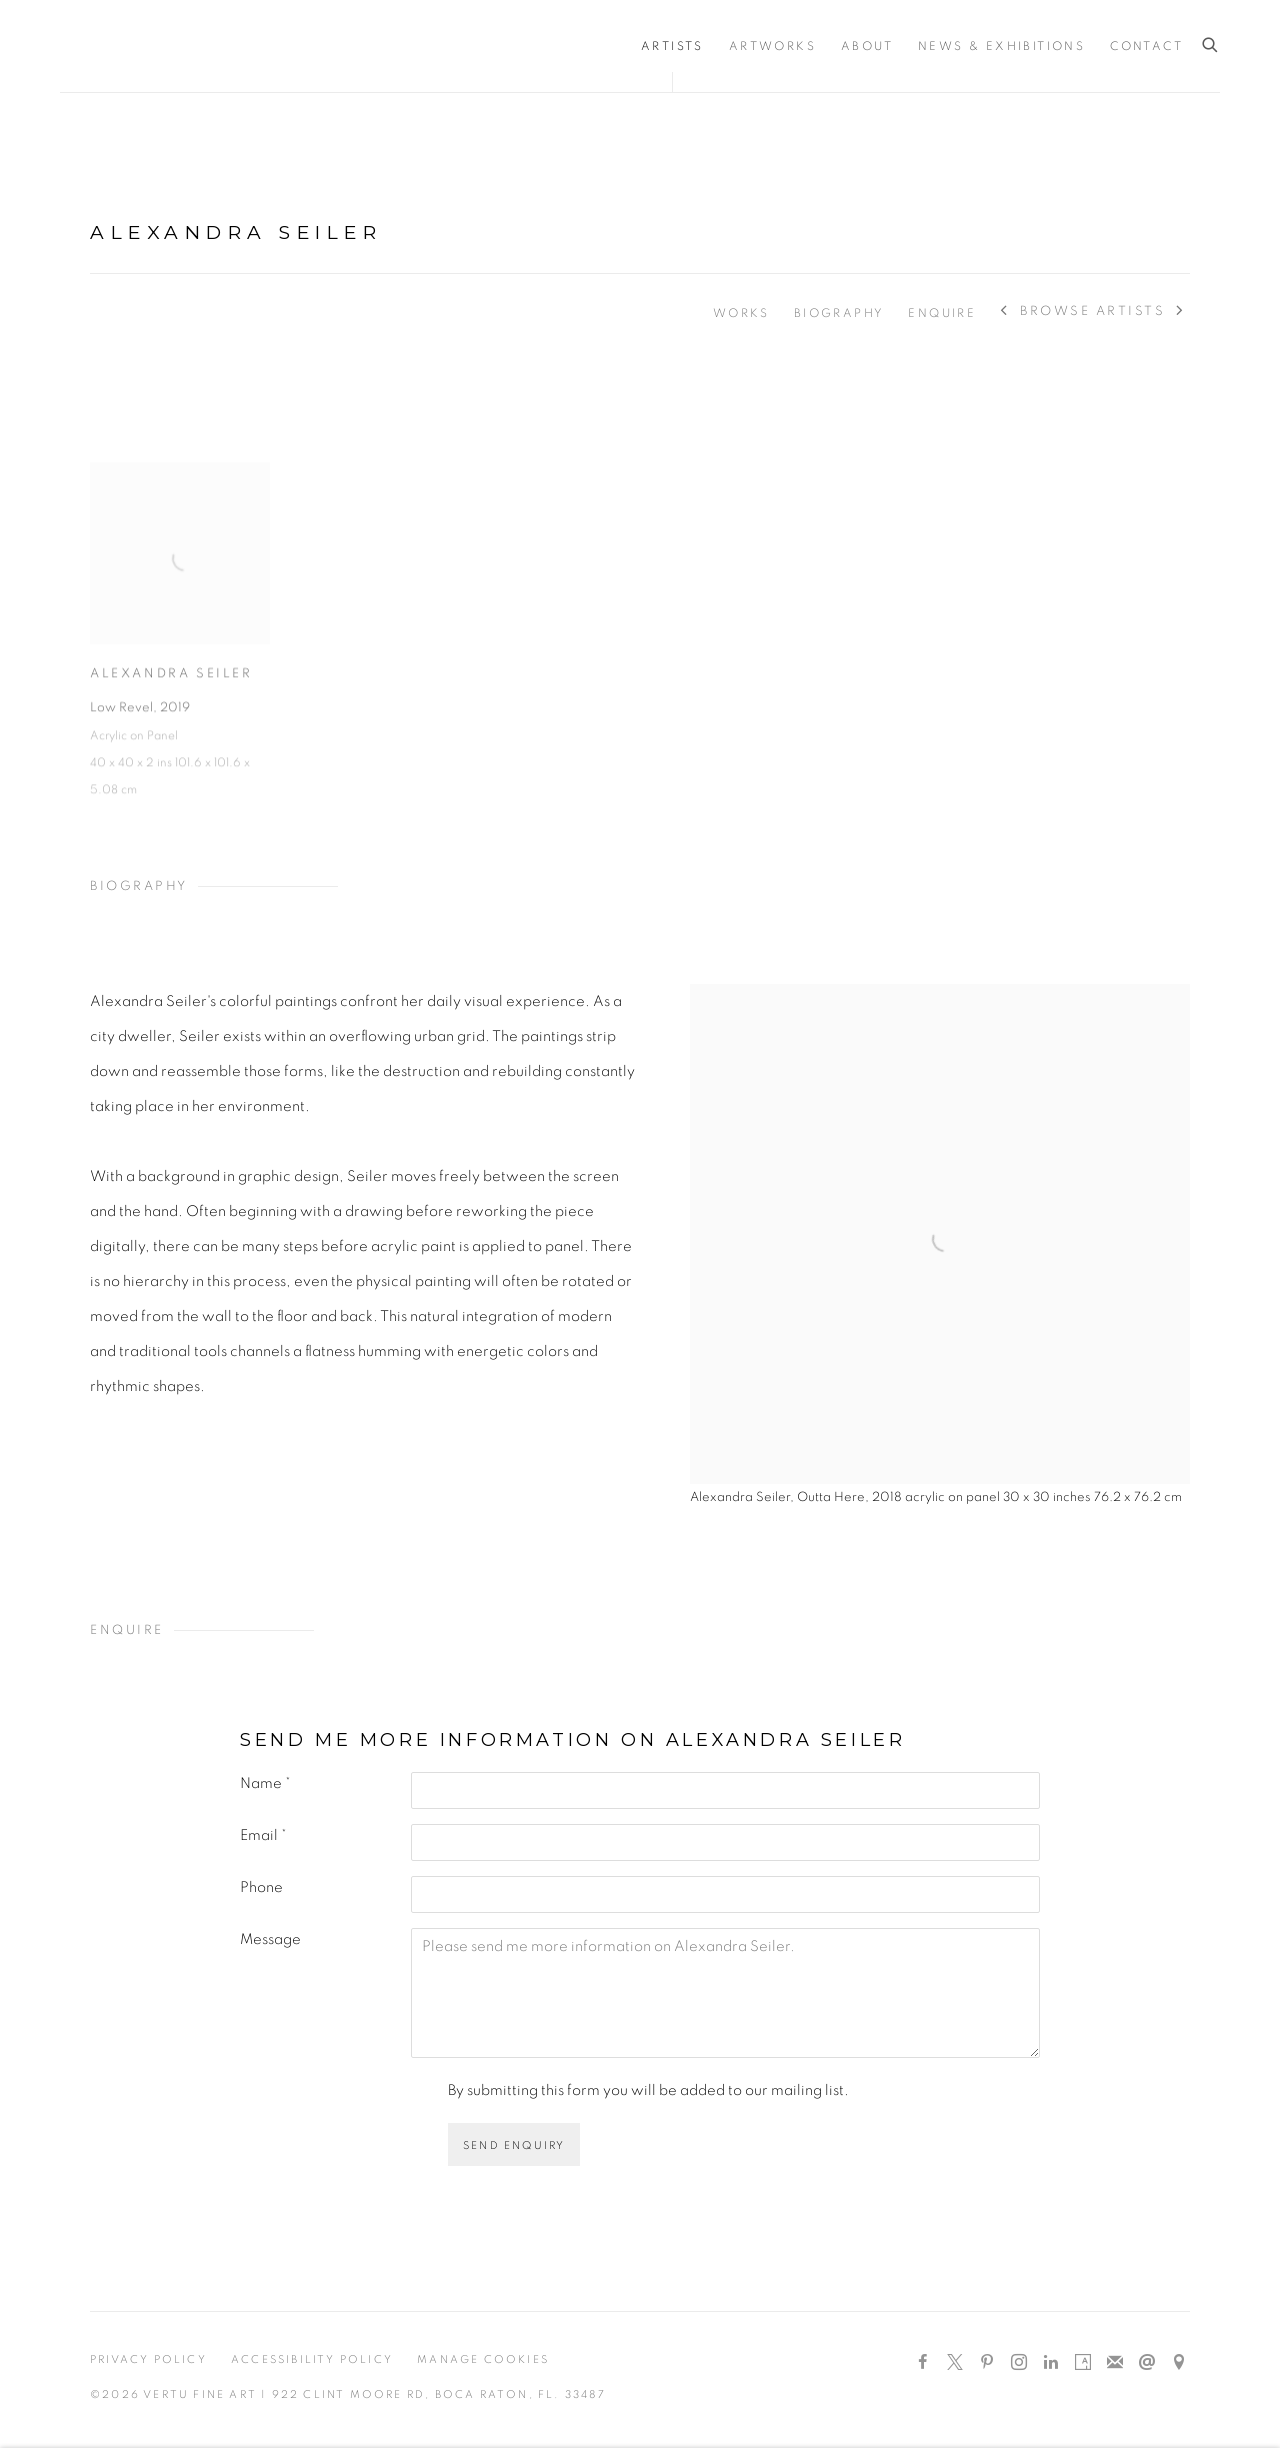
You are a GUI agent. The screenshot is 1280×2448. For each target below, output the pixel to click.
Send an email (1147, 2363)
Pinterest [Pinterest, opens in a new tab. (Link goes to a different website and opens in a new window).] (987, 2363)
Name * (265, 1783)
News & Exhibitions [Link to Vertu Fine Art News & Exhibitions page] (1001, 46)
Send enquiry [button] (514, 2145)
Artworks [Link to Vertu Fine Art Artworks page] (772, 46)
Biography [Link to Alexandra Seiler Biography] (839, 313)
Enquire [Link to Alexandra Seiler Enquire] (942, 313)
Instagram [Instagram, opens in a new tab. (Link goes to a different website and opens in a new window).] (1019, 2363)
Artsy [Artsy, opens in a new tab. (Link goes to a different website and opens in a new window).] (1083, 2363)
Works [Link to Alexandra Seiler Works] (741, 313)
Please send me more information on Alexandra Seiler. (725, 1993)
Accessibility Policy (312, 2359)
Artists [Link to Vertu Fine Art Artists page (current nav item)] (672, 46)
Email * (263, 1835)
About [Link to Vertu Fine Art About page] (867, 46)
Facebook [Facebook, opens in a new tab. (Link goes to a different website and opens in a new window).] (923, 2363)
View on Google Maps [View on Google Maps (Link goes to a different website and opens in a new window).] (1179, 2363)
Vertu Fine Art (180, 46)
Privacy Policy (148, 2359)
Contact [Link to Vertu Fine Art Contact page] (1146, 46)
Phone (261, 1887)
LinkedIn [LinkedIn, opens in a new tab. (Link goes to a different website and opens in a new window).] (1051, 2363)
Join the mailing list (1115, 2363)
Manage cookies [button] (483, 2359)
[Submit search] (1211, 45)
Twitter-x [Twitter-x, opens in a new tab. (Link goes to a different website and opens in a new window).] (955, 2363)
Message (270, 1939)
